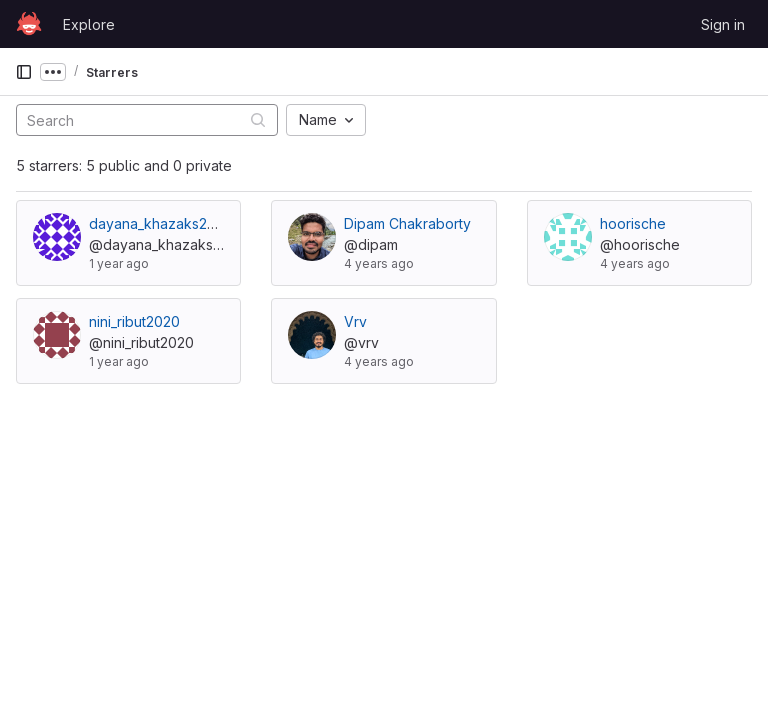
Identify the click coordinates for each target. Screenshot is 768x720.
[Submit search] (258, 119)
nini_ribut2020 (134, 321)
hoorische (633, 223)
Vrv (355, 321)
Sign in (723, 24)
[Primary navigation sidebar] (24, 72)
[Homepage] (29, 24)
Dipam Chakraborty (407, 223)
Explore (89, 24)
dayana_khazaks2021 (159, 223)
